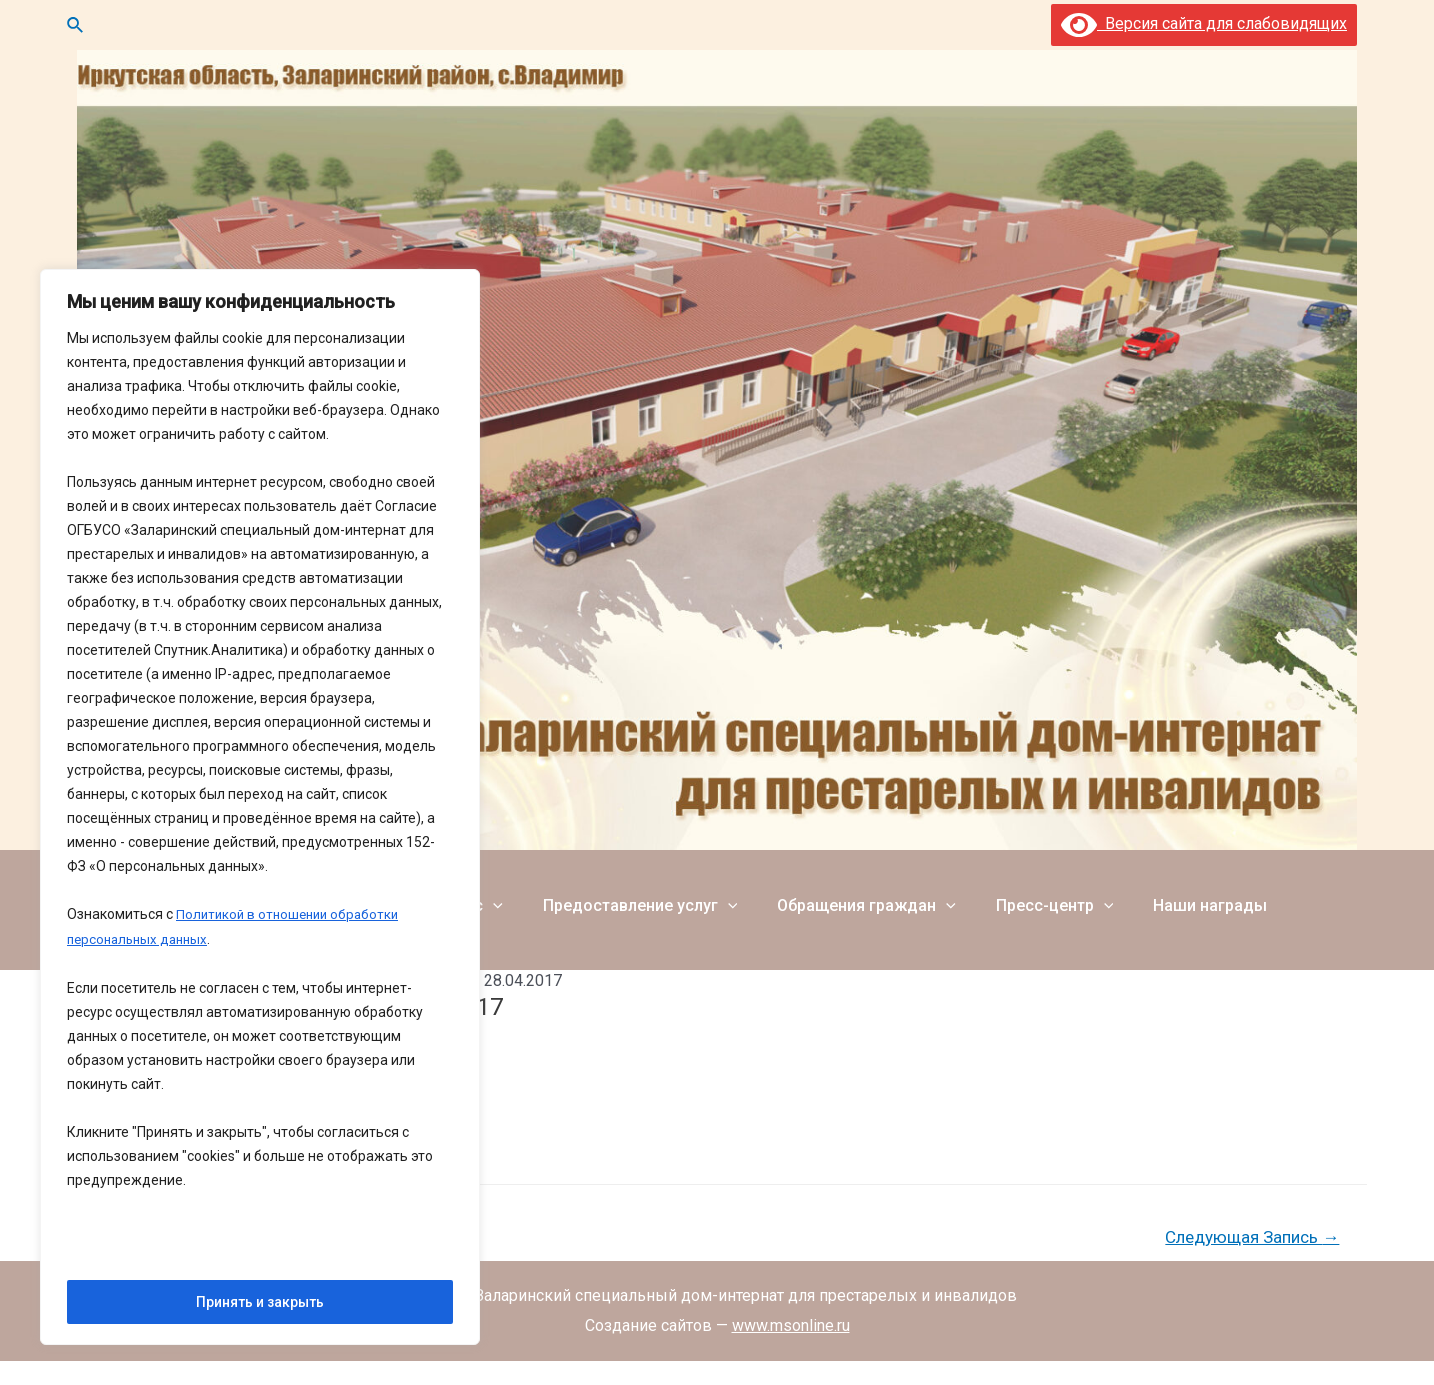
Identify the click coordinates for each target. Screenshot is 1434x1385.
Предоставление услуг (612, 891)
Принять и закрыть (260, 1302)
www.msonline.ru (791, 1325)
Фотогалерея (1298, 891)
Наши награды (1158, 891)
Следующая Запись (1252, 1237)
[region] (260, 808)
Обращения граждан (830, 891)
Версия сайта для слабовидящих (1204, 23)
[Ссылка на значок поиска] (76, 25)
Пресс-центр (1011, 891)
